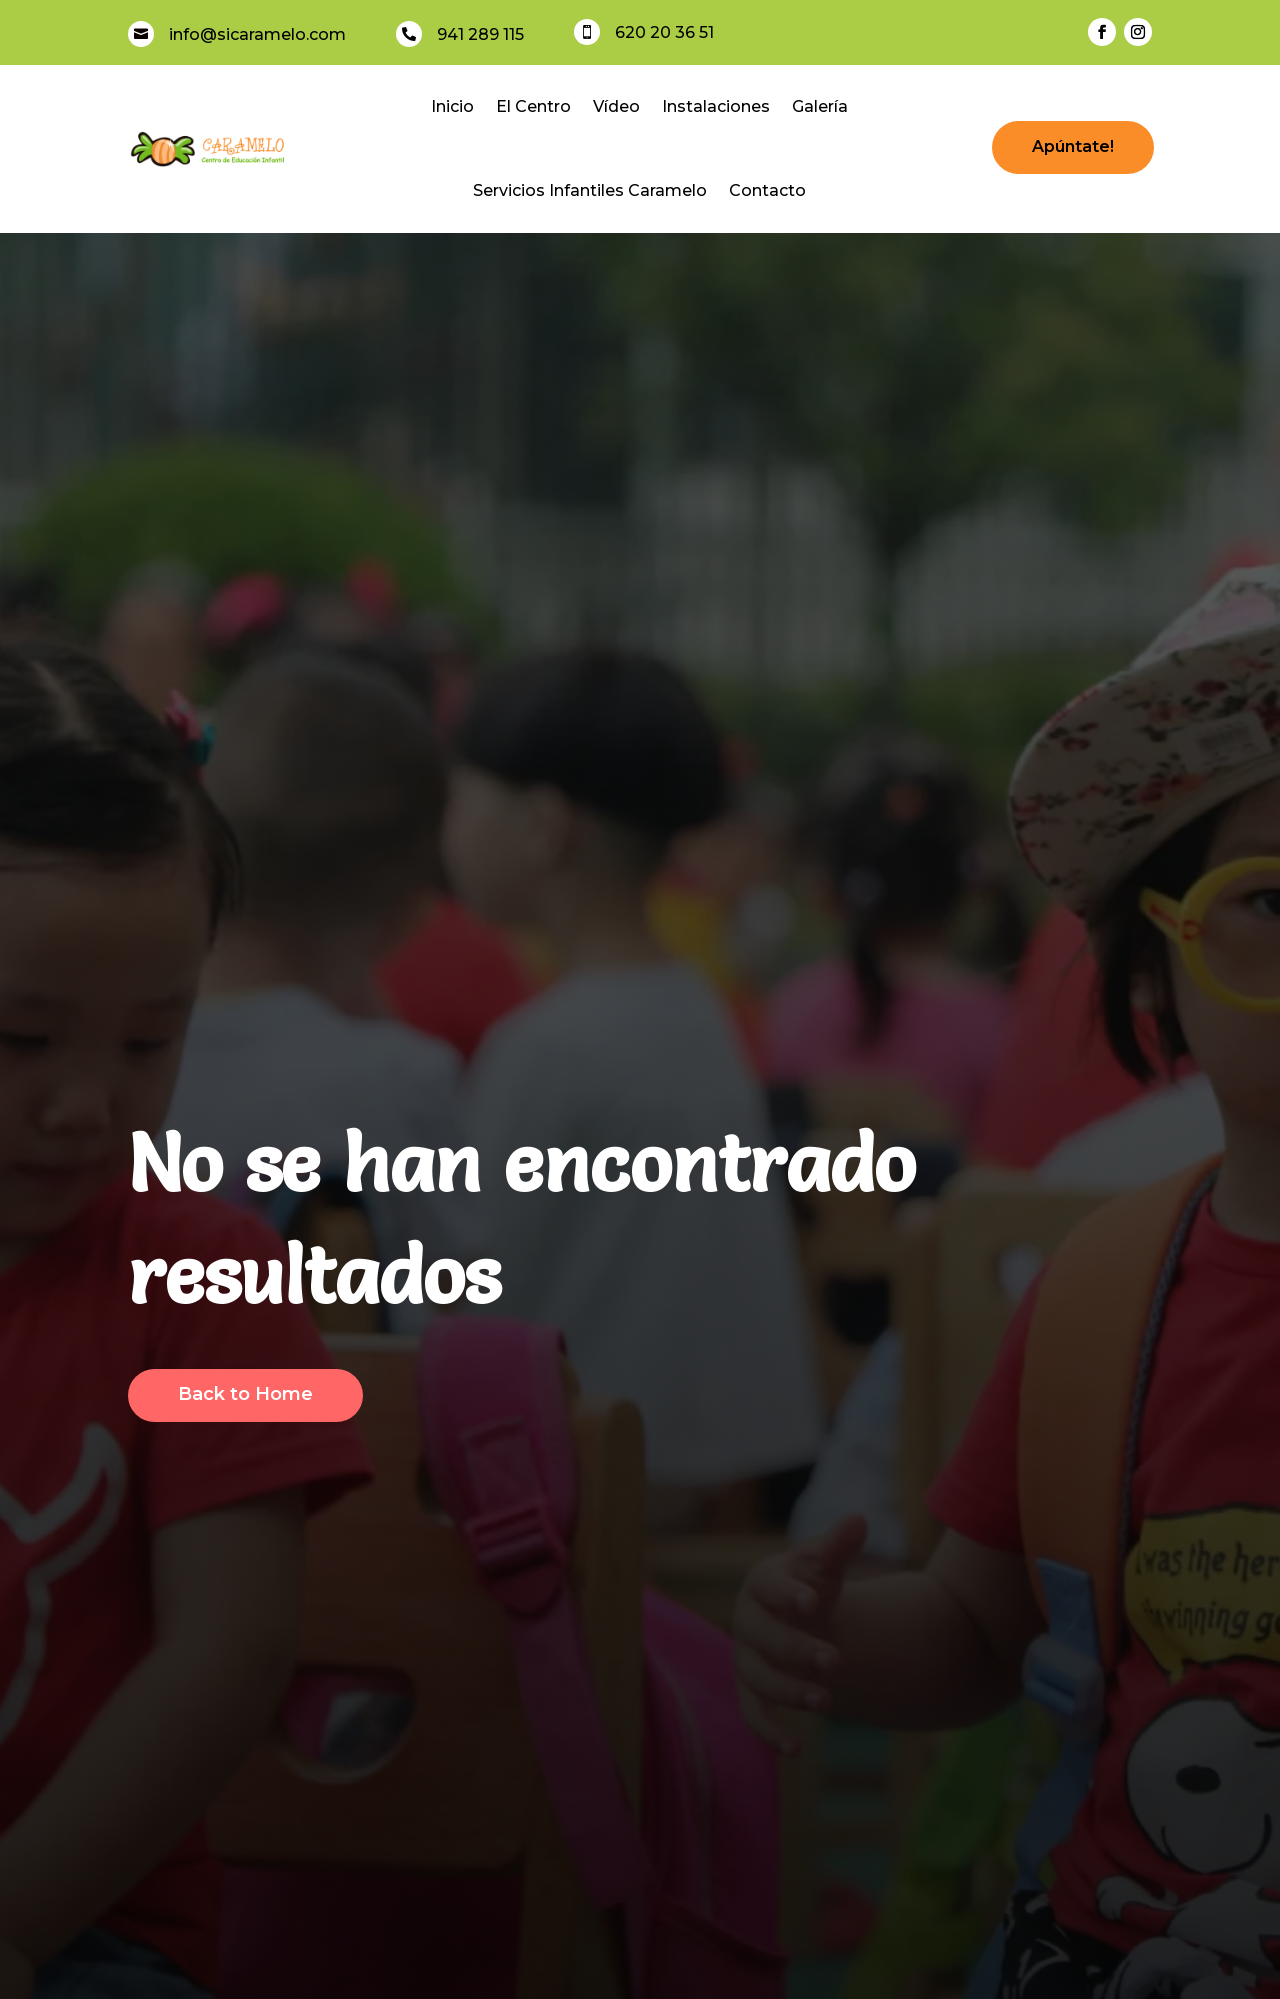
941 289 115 (480, 34)
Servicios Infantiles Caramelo (590, 190)
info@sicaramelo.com (257, 34)
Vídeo (616, 106)
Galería (820, 106)
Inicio (452, 106)
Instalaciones (716, 106)
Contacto (767, 190)
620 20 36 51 (664, 32)
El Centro (533, 106)
